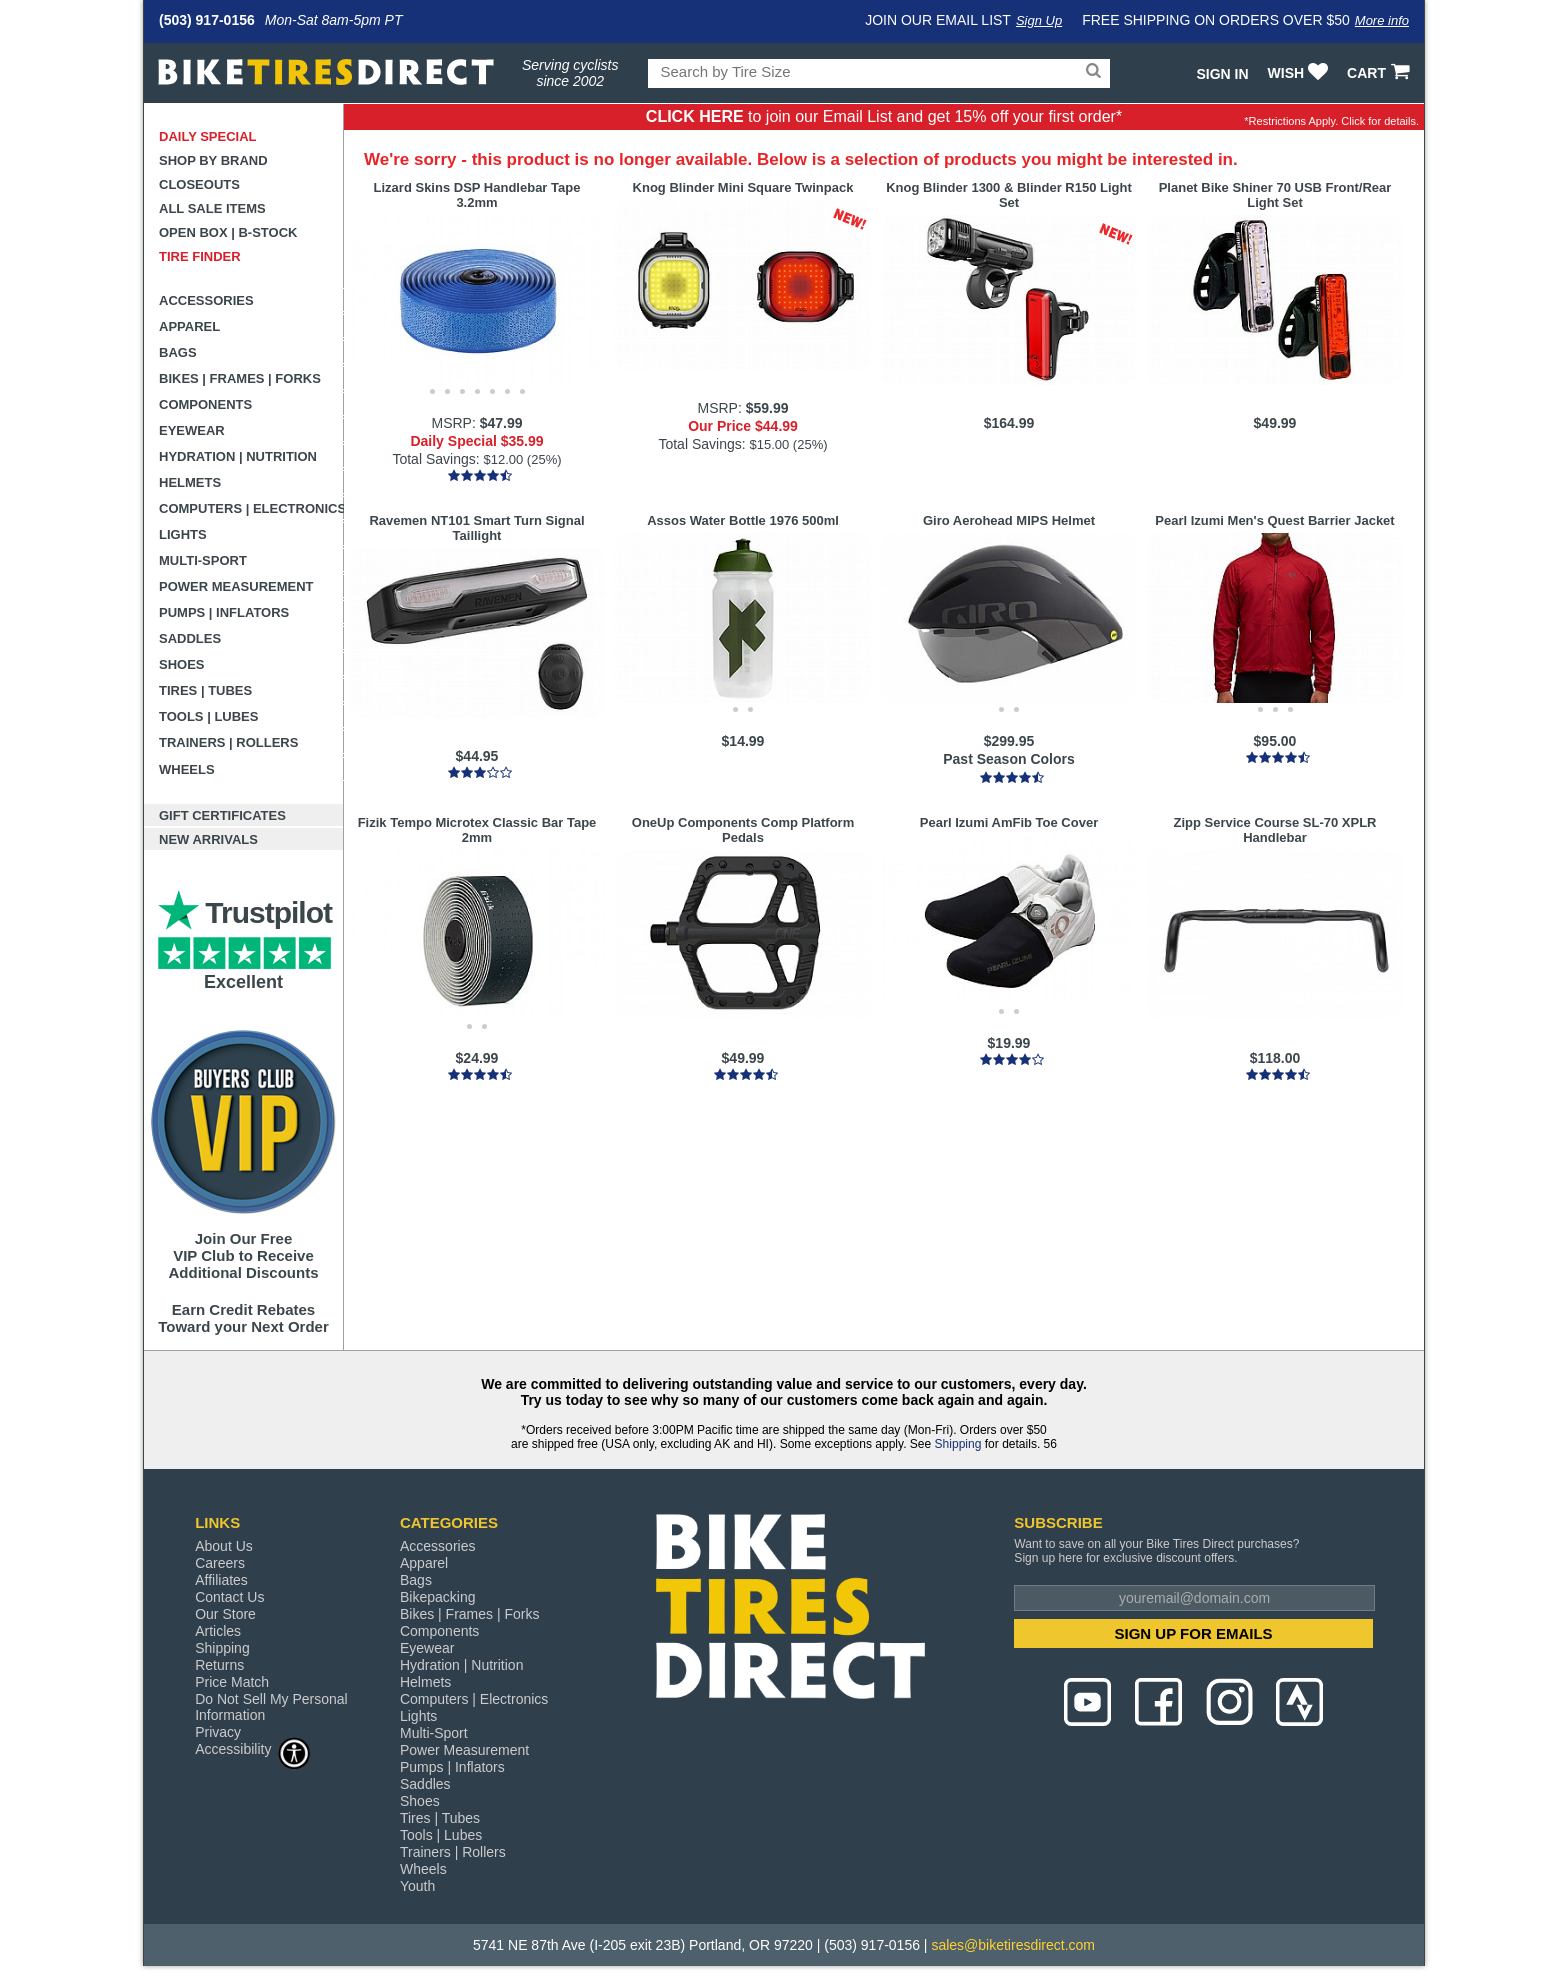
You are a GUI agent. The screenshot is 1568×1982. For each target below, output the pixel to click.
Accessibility (253, 1748)
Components (205, 404)
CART (1380, 73)
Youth (417, 1886)
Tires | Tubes (205, 690)
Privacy (218, 1732)
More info (1382, 20)
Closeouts (199, 184)
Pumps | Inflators (224, 612)
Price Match (232, 1682)
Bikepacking (438, 1597)
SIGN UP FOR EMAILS (1194, 1633)
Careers (220, 1563)
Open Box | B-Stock (228, 232)
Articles (218, 1631)
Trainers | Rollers (228, 742)
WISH (1300, 73)
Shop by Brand (213, 160)
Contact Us (229, 1597)
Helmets (190, 482)
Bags (178, 352)
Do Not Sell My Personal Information (271, 1707)
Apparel (189, 326)
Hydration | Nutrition (238, 456)
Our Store (225, 1614)
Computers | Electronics (251, 508)
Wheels (187, 769)
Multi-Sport (203, 560)
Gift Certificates (222, 815)
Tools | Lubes (208, 716)
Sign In (1222, 74)
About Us (224, 1546)
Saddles (190, 638)
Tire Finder (200, 256)
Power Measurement (236, 586)
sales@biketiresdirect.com (1013, 1945)
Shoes (182, 664)
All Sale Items (212, 208)
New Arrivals (208, 839)
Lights (183, 534)
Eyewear (192, 430)
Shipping (958, 1444)
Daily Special (208, 136)
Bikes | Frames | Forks (240, 378)
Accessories (206, 300)
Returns (219, 1665)
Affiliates (221, 1580)
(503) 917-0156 (207, 20)
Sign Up (1039, 20)
